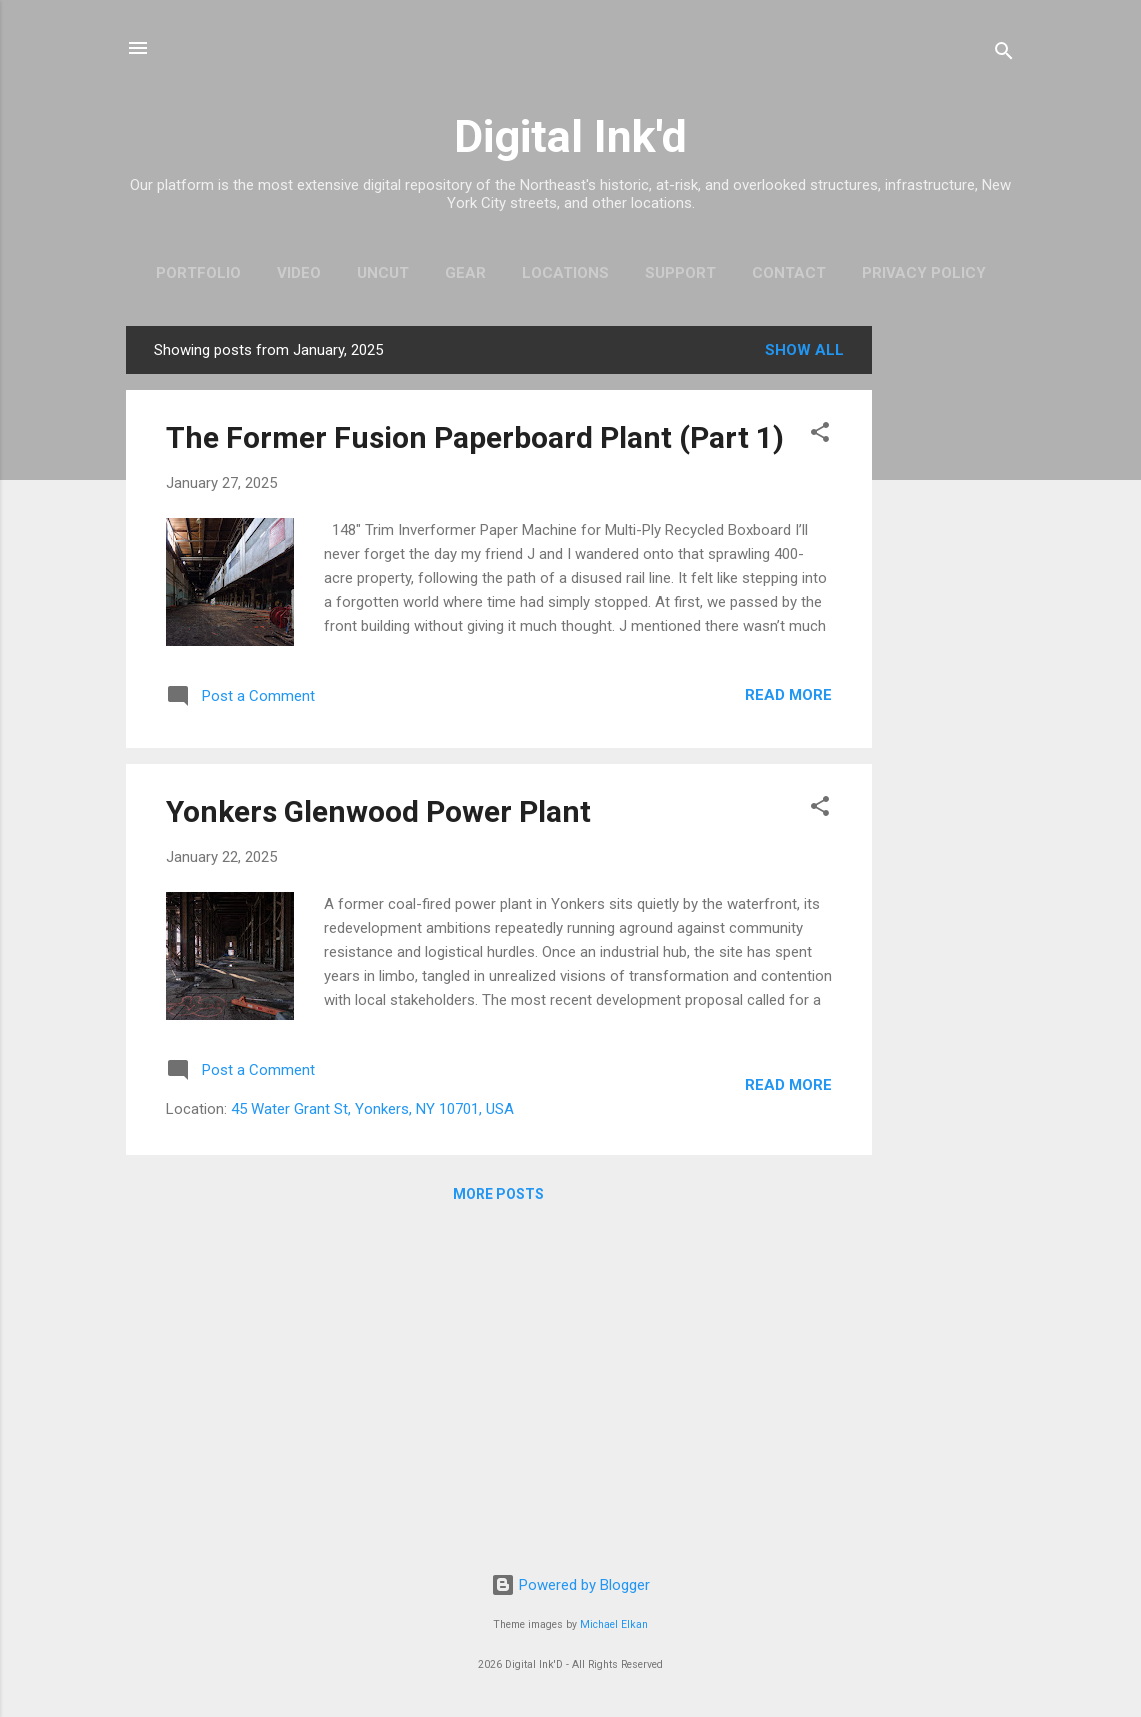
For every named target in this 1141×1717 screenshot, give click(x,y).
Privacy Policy (924, 273)
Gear (465, 273)
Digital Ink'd (570, 136)
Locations (565, 273)
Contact (789, 273)
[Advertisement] (952, 626)
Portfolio (198, 273)
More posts (498, 1194)
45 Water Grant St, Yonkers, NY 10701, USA (372, 1109)
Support (680, 273)
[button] (820, 435)
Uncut (383, 273)
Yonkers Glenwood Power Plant (378, 811)
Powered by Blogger (570, 1585)
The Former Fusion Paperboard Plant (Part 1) (475, 437)
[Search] (1004, 54)
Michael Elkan (614, 1624)
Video (299, 273)
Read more (788, 695)
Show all (804, 350)
